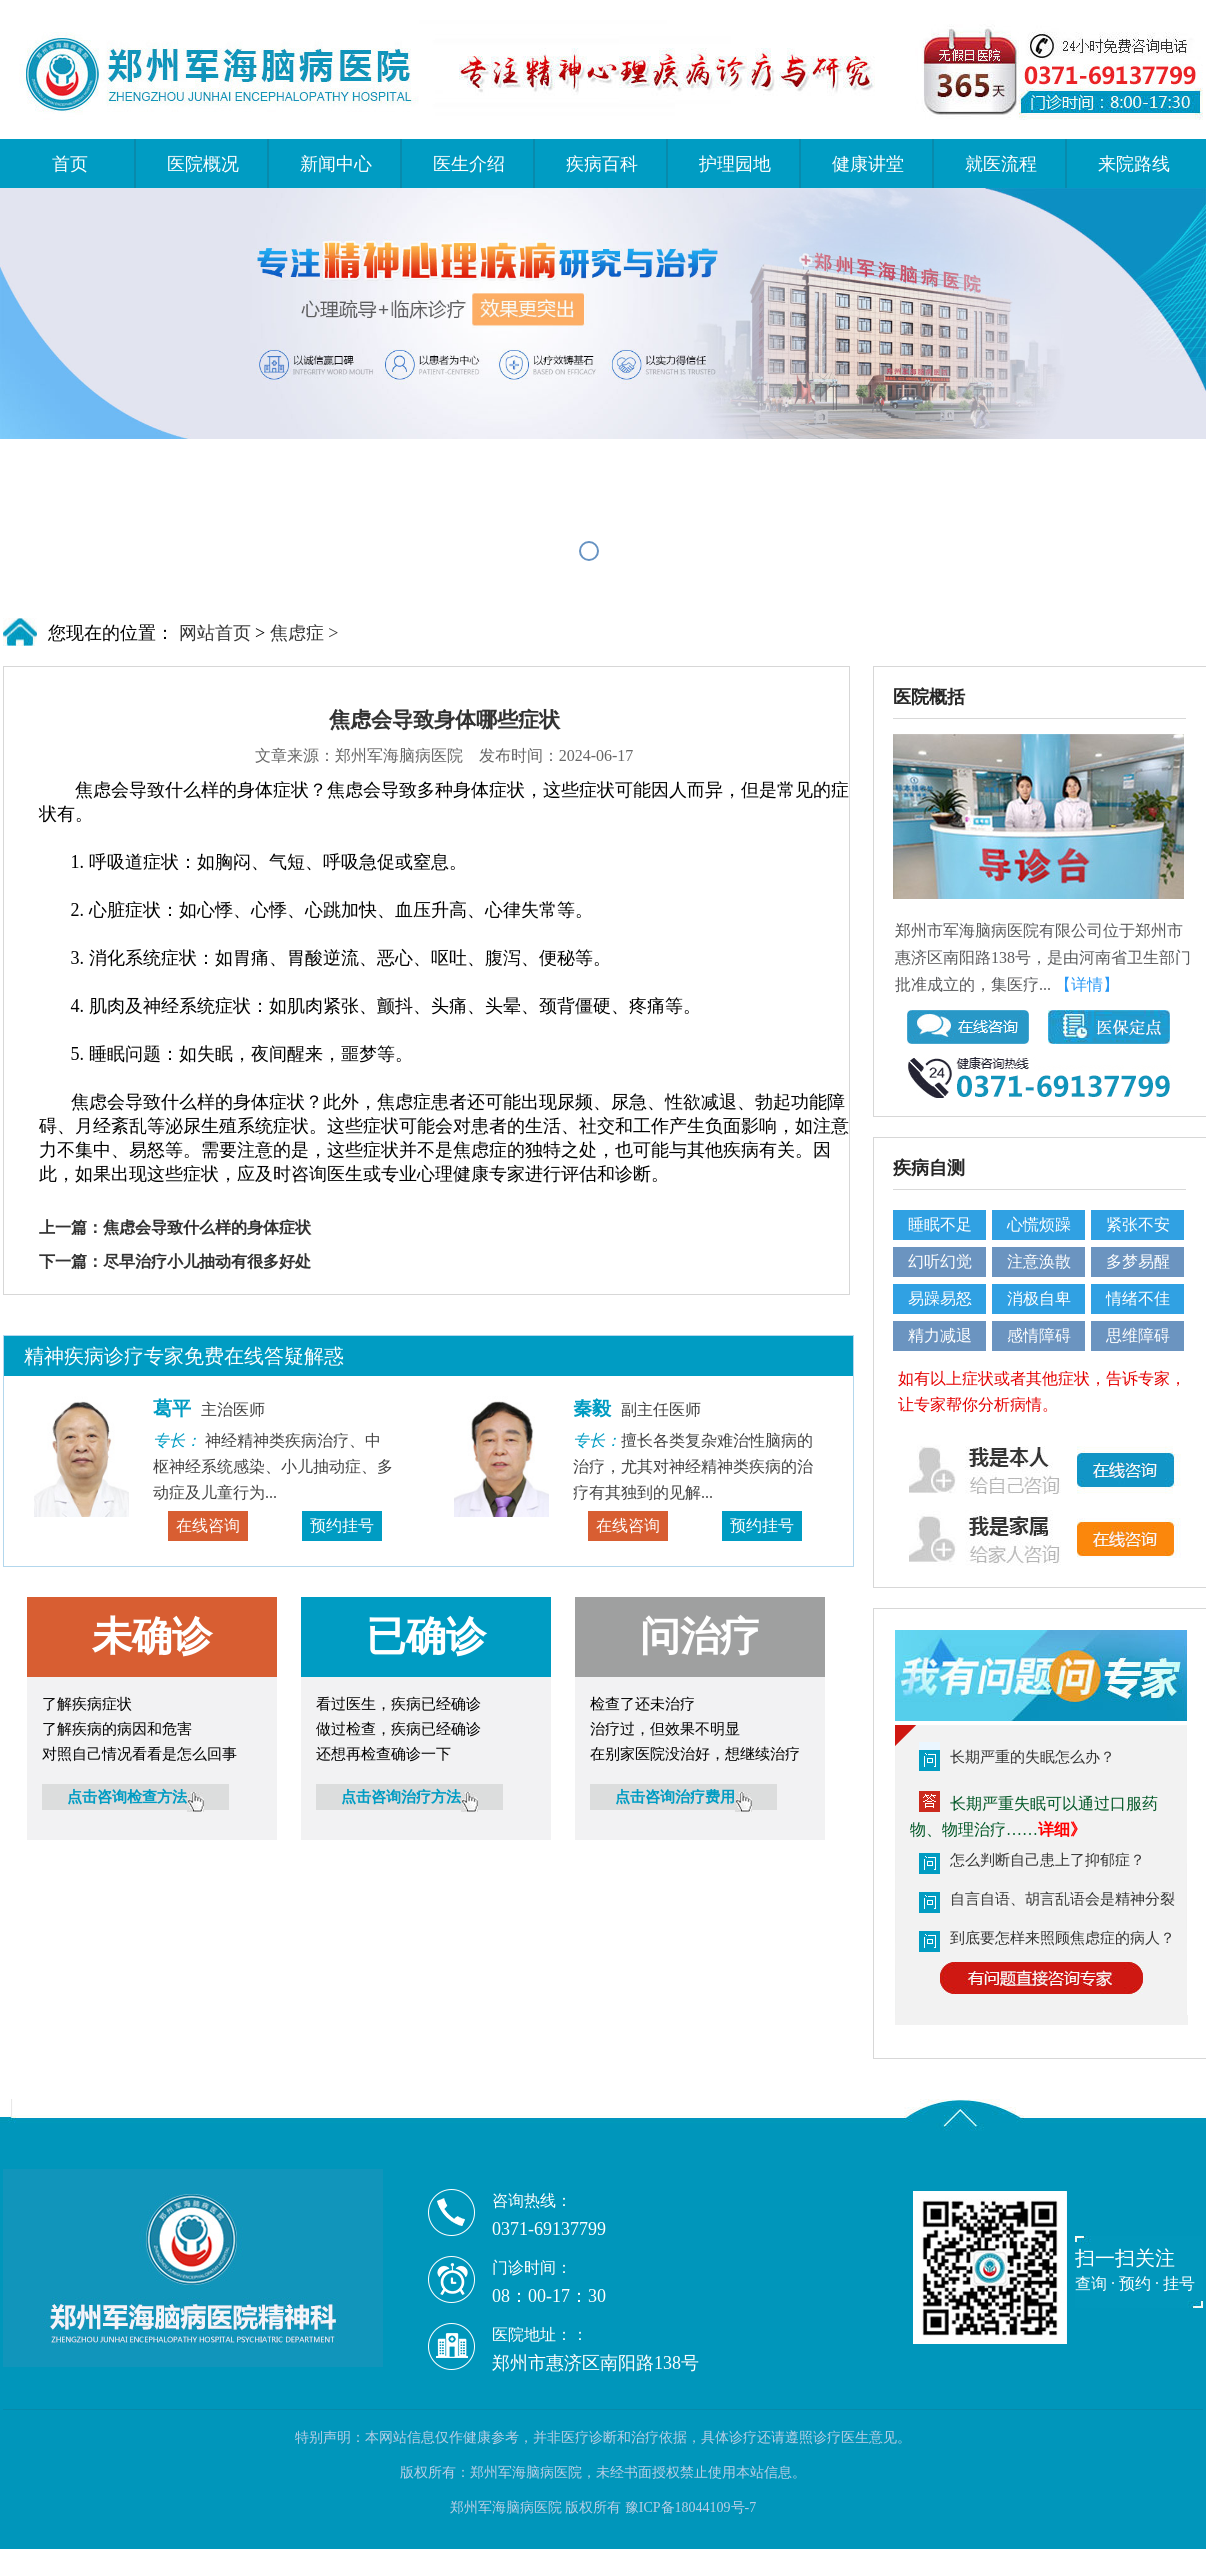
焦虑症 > (304, 633)
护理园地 (735, 164)
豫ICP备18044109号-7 (690, 2507)
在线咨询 (208, 1525)
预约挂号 (342, 1525)
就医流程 (1001, 164)
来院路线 (1134, 164)
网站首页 (212, 633)
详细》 (1062, 1829)
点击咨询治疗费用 (683, 1797)
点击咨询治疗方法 (409, 1797)
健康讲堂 (868, 164)
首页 (70, 164)
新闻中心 (336, 164)
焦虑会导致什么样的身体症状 (207, 1227)
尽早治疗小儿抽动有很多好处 (207, 1261)
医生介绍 (469, 164)
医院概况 (203, 164)
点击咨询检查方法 (135, 1797)
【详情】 (1087, 984)
